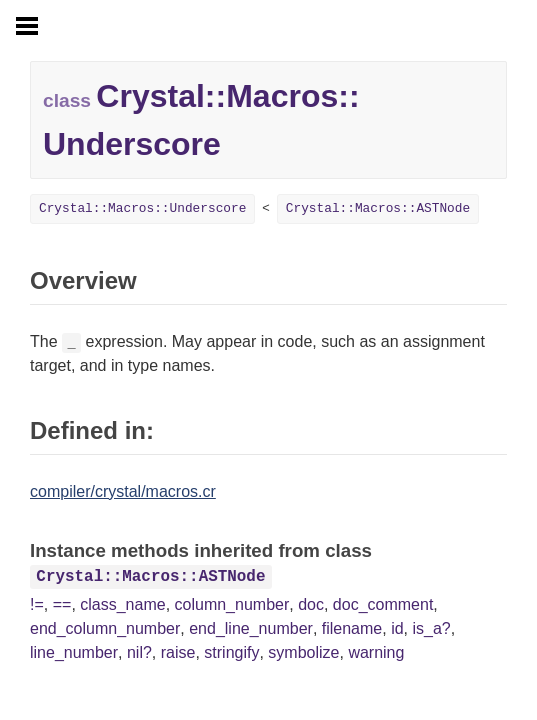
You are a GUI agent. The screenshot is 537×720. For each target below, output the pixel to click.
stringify (231, 652)
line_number (74, 652)
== (62, 604)
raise (178, 652)
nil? (139, 652)
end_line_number (251, 628)
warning (376, 652)
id (397, 628)
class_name (122, 604)
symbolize (303, 652)
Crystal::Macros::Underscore (142, 208)
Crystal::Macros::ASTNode (378, 208)
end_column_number (105, 628)
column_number (232, 604)
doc (311, 604)
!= (37, 604)
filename (352, 628)
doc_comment (383, 604)
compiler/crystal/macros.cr (123, 491)
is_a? (431, 628)
